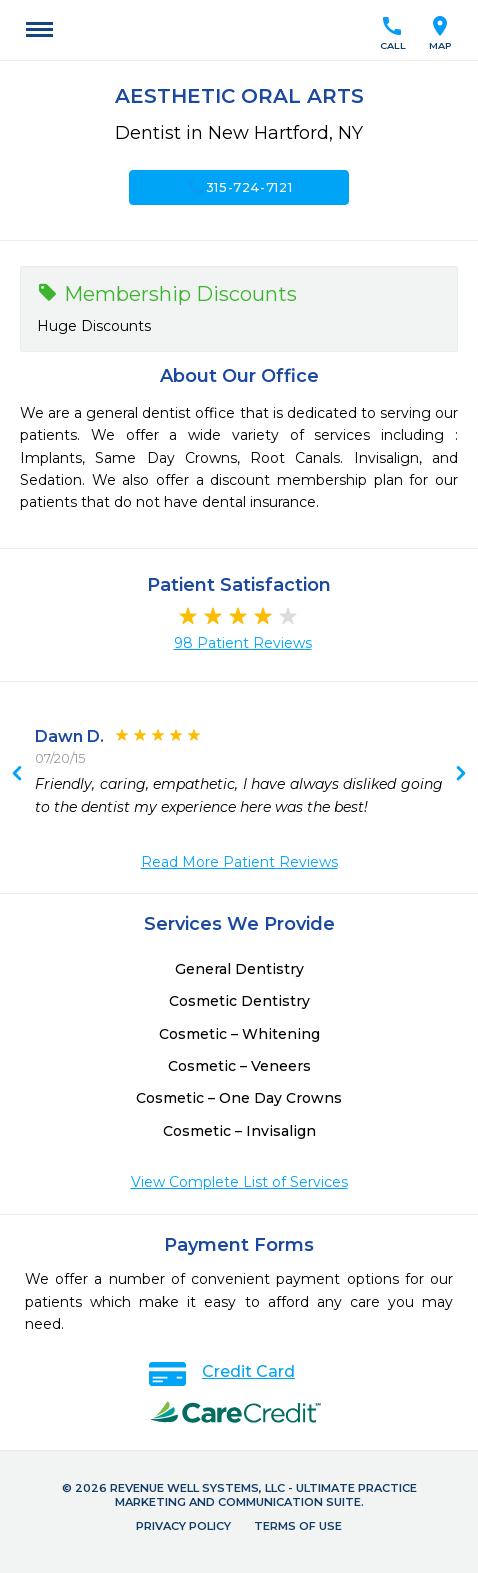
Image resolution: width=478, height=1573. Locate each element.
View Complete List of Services (239, 1182)
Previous (461, 775)
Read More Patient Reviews (239, 862)
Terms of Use (298, 1526)
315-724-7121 (239, 187)
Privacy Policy (183, 1526)
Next (17, 775)
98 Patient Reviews (243, 643)
